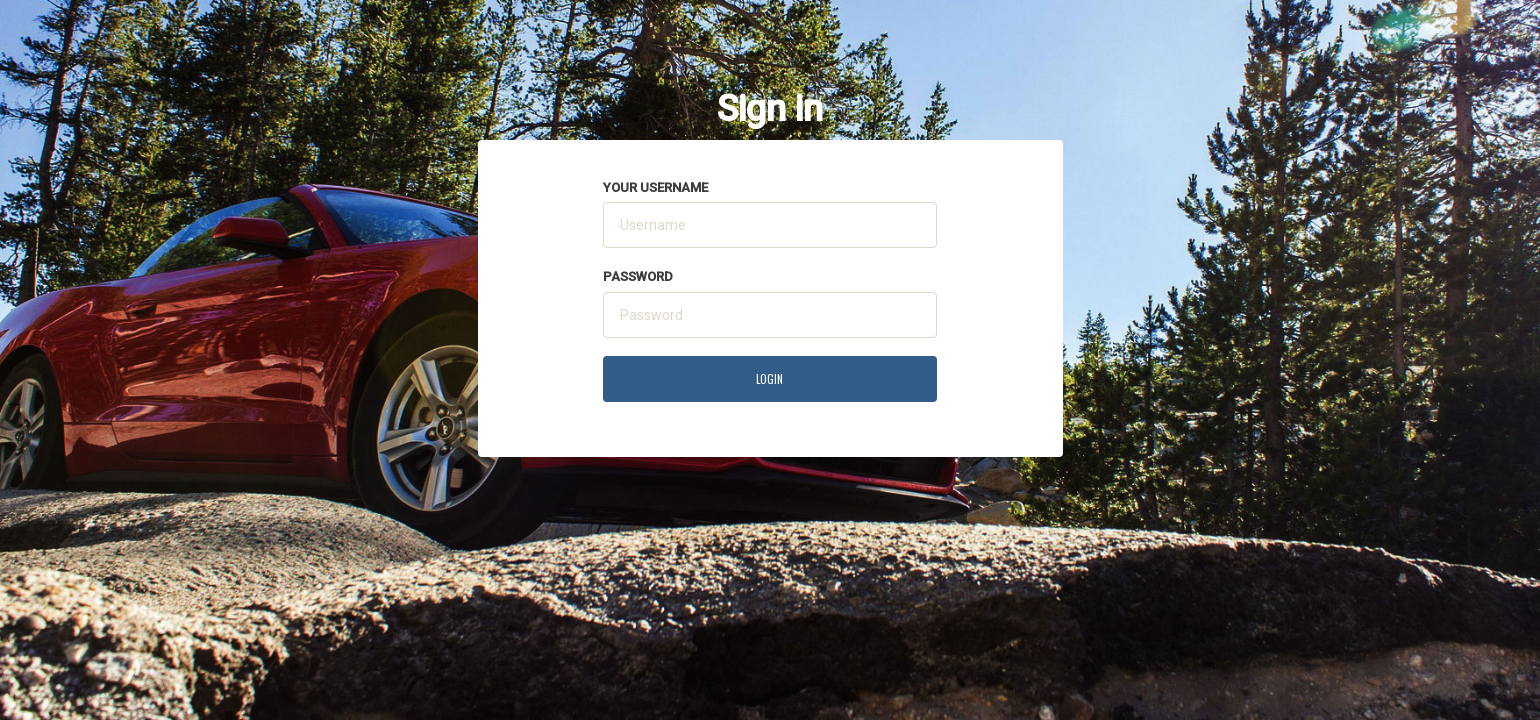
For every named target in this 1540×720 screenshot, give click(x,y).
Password (638, 276)
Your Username (655, 187)
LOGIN (769, 379)
